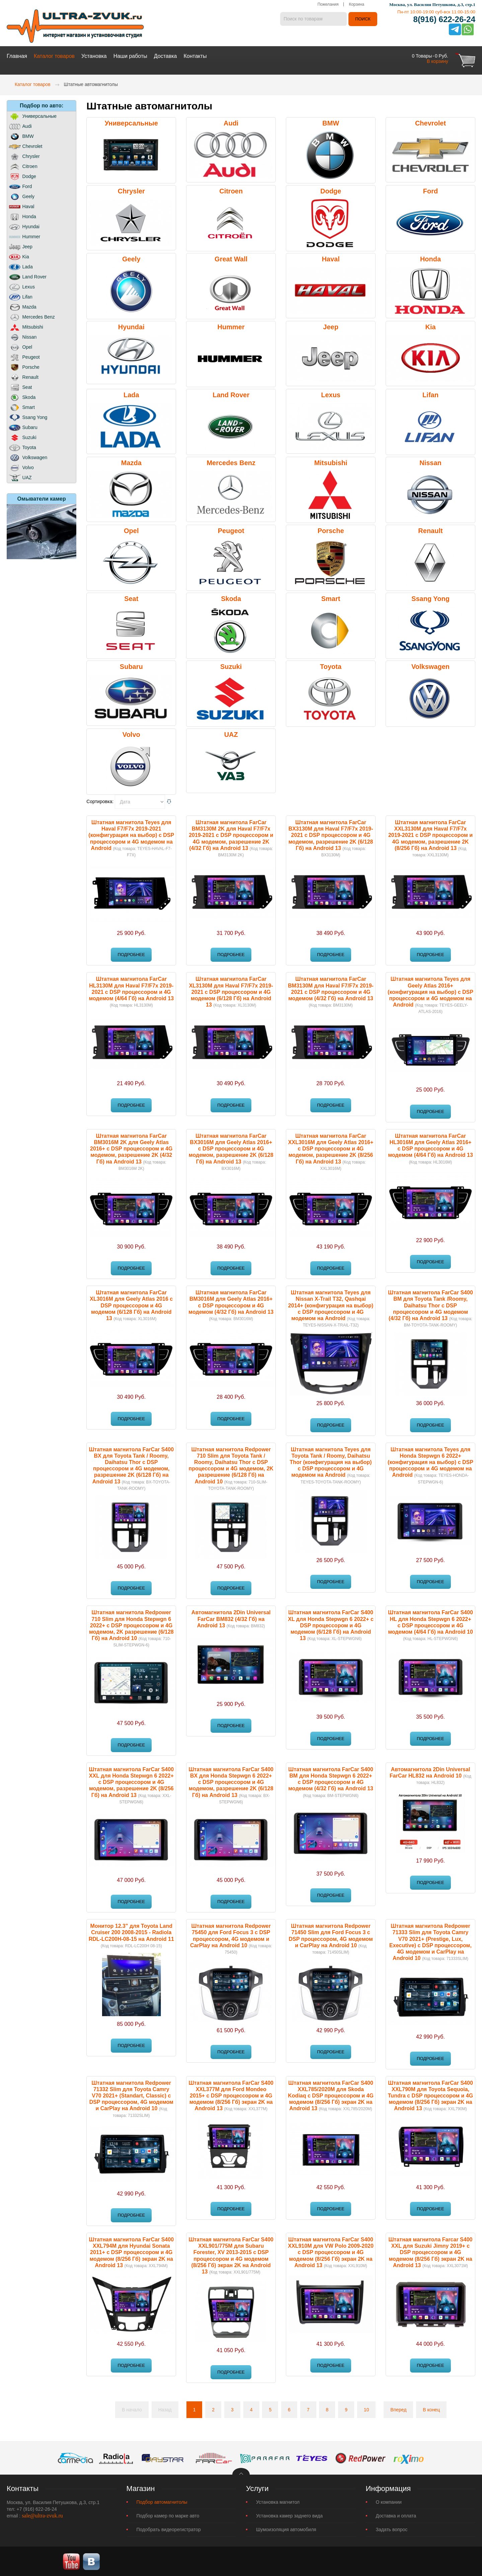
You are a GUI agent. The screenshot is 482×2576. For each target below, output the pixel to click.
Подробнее (131, 954)
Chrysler (131, 190)
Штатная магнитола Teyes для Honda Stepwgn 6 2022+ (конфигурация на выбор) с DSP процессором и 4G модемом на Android (430, 1461)
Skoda (231, 598)
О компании (389, 2501)
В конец (431, 2409)
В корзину (437, 60)
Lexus (330, 394)
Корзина (356, 5)
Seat (131, 598)
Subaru (131, 666)
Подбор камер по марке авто (168, 2515)
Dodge (330, 190)
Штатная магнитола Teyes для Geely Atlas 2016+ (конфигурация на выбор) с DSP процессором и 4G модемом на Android (430, 991)
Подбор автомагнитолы (162, 2501)
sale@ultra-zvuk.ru (42, 2515)
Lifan (430, 394)
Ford (430, 190)
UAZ (231, 734)
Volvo (131, 734)
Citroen (231, 190)
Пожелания (327, 5)
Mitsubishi (330, 462)
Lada (131, 394)
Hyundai (131, 326)
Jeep (330, 326)
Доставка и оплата (396, 2515)
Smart (330, 598)
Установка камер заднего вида (289, 2515)
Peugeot (231, 530)
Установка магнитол (278, 2501)
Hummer (231, 326)
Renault (430, 530)
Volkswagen (430, 666)
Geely (131, 258)
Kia (430, 326)
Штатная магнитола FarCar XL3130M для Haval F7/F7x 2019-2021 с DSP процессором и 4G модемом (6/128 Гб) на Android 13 (231, 991)
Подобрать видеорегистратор (169, 2528)
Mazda (131, 462)
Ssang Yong (430, 598)
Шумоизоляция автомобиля (286, 2528)
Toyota (330, 666)
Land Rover (231, 394)
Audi (231, 122)
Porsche (331, 530)
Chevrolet (430, 122)
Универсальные (131, 122)
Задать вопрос (392, 2528)
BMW (330, 122)
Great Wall (231, 258)
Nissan (430, 462)
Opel (131, 530)
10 (366, 2409)
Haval (330, 258)
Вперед (398, 2409)
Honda (430, 258)
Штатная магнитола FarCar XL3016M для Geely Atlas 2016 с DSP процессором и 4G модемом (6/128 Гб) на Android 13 (131, 1305)
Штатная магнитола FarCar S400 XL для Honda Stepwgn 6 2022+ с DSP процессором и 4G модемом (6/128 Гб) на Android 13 (331, 1625)
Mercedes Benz (231, 462)
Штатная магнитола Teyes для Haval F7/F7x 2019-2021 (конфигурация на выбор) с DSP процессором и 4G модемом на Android (131, 834)
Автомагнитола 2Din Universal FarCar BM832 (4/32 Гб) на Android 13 (231, 1618)
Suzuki (231, 666)
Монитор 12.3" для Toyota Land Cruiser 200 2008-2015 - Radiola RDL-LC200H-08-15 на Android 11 (131, 1932)
